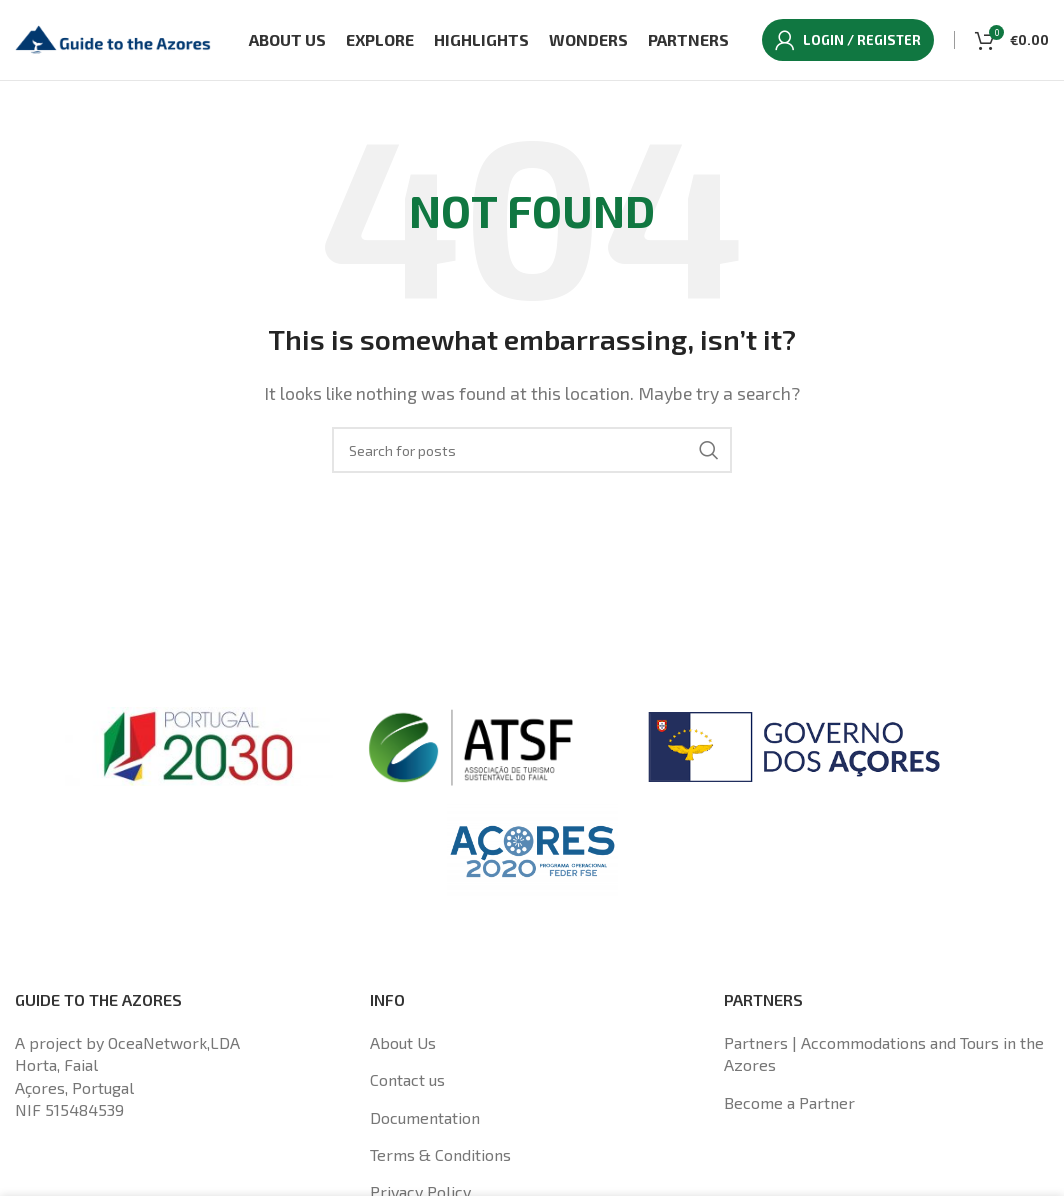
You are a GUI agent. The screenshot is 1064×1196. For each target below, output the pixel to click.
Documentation (425, 1117)
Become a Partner (789, 1102)
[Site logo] (115, 37)
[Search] (532, 450)
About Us (403, 1042)
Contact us (407, 1079)
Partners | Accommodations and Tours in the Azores (884, 1053)
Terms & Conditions (440, 1154)
